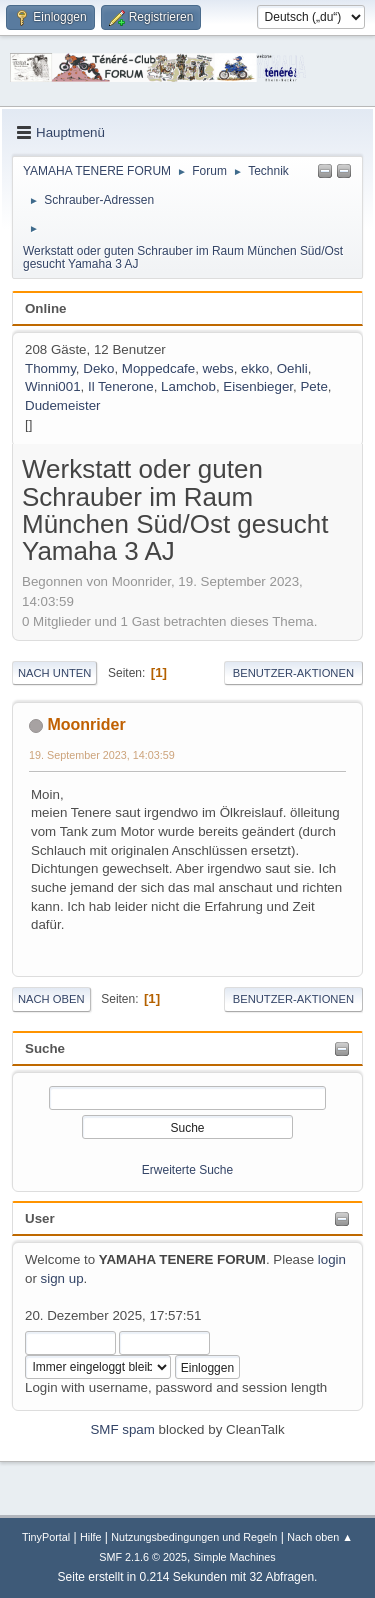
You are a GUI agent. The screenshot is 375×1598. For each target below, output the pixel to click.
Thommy (50, 368)
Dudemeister (63, 405)
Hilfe (91, 1537)
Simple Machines (235, 1557)
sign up (62, 1278)
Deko (98, 368)
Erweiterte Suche (187, 1170)
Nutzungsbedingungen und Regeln (194, 1537)
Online (45, 308)
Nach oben (51, 999)
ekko (255, 368)
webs (218, 368)
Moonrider (86, 724)
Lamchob (188, 386)
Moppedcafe (158, 368)
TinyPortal (46, 1537)
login (332, 1259)
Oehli (292, 368)
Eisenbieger (258, 386)
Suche (45, 1048)
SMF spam (122, 1429)
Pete (313, 386)
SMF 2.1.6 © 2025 (143, 1557)
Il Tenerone (121, 386)
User (40, 1218)
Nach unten (54, 673)
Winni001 (53, 386)
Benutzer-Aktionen (293, 673)
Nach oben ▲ (320, 1537)
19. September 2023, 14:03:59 (102, 755)
